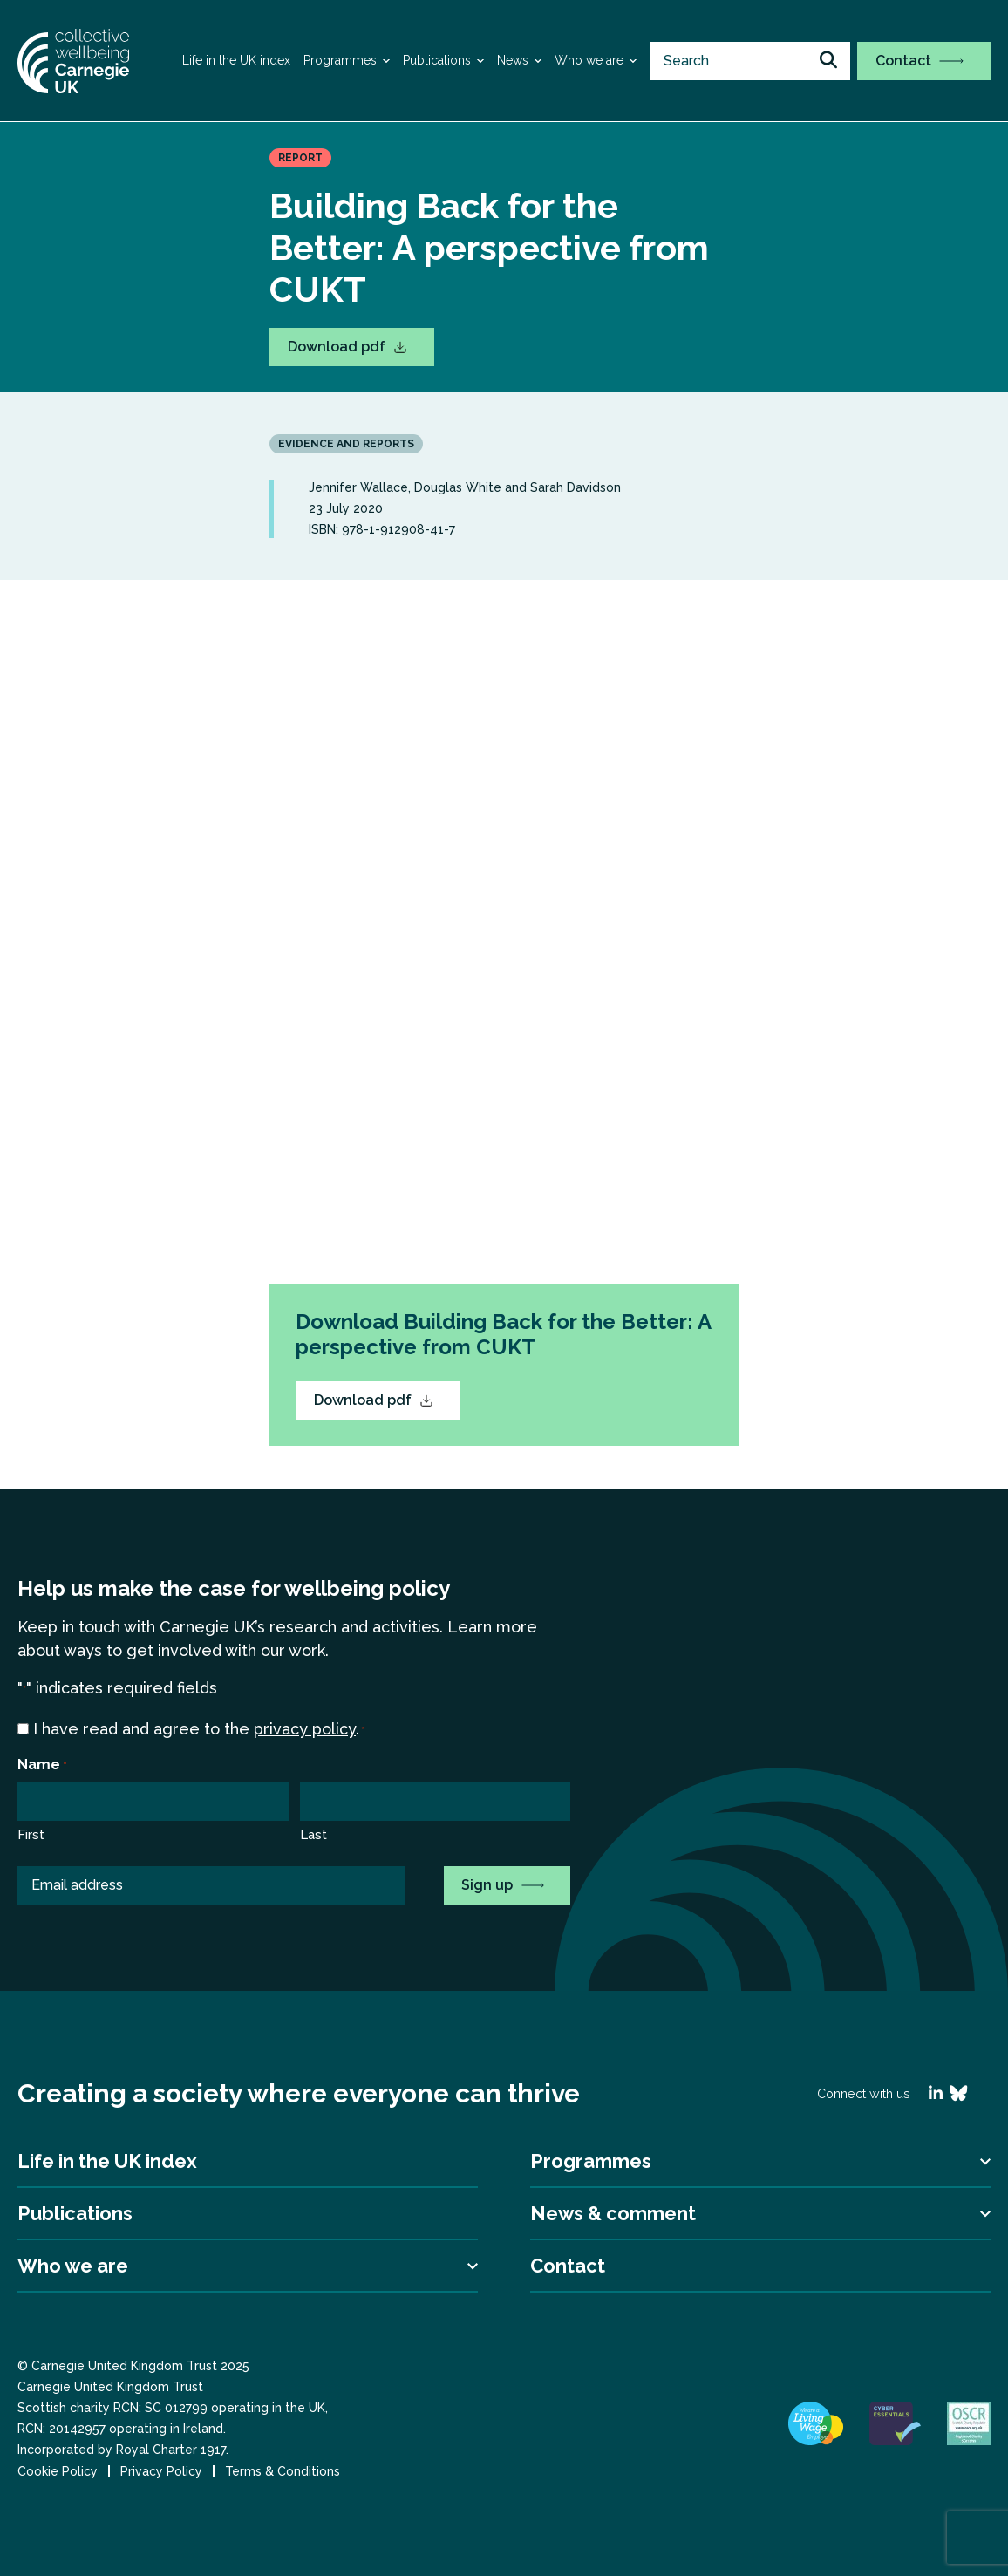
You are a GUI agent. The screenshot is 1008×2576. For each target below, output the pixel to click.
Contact (919, 60)
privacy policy (305, 1729)
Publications (437, 60)
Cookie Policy (57, 2471)
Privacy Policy (161, 2471)
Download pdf (347, 346)
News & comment (613, 2213)
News (512, 60)
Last (313, 1835)
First (30, 1835)
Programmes (340, 60)
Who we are (589, 60)
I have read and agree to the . (198, 1730)
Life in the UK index (236, 60)
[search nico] (750, 61)
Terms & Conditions (282, 2471)
